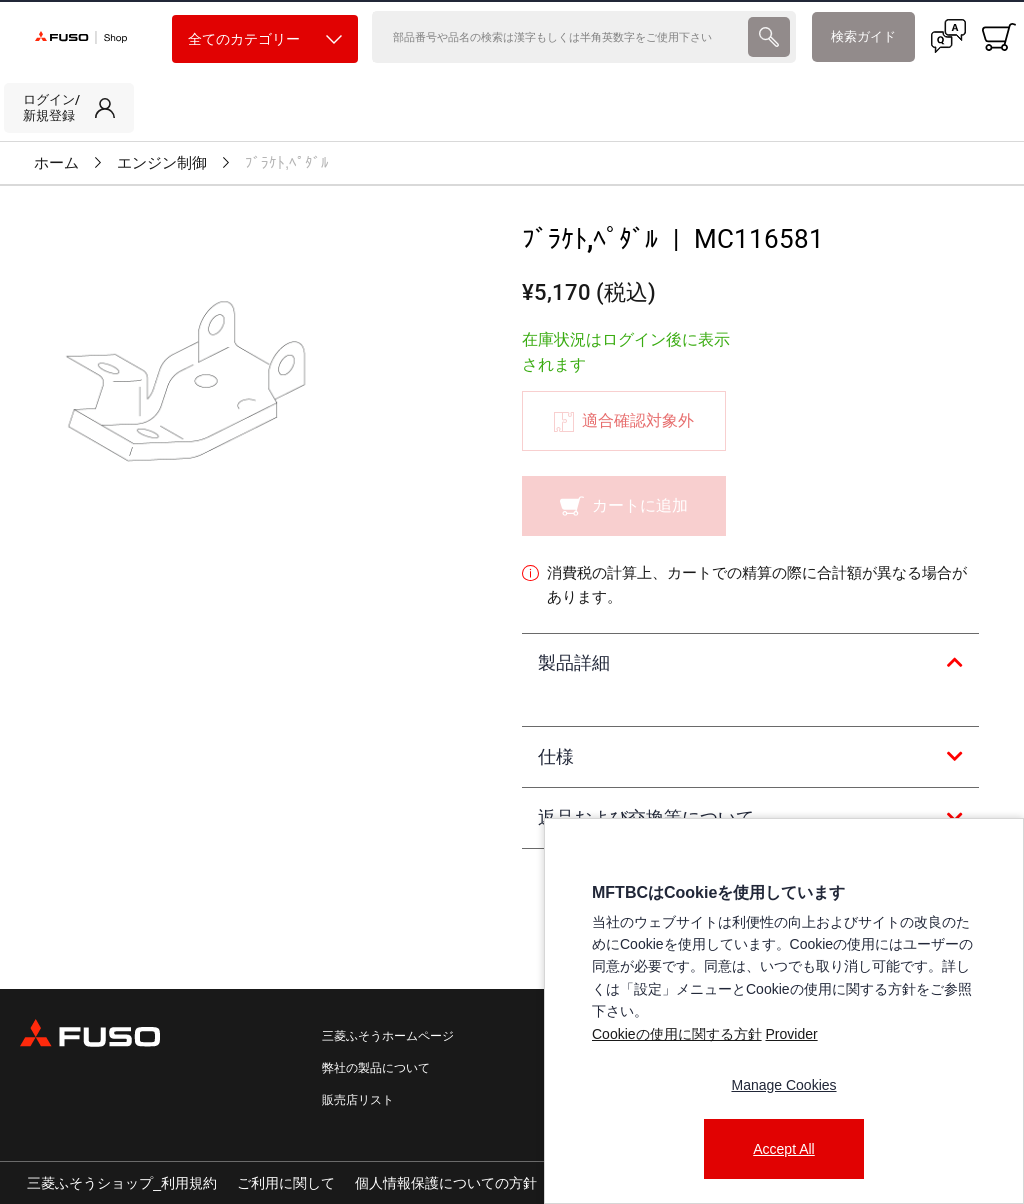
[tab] (750, 664)
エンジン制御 (162, 163)
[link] (69, 108)
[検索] (558, 37)
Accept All (783, 1149)
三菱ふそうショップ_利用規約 (122, 1183)
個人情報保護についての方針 (446, 1183)
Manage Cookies (783, 1085)
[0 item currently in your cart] (999, 37)
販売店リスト (358, 1100)
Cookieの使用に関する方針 (677, 1034)
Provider (791, 1034)
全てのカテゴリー (265, 39)
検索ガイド (863, 36)
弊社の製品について (376, 1068)
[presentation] (769, 37)
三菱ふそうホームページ (388, 1036)
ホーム (56, 163)
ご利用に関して (286, 1183)
